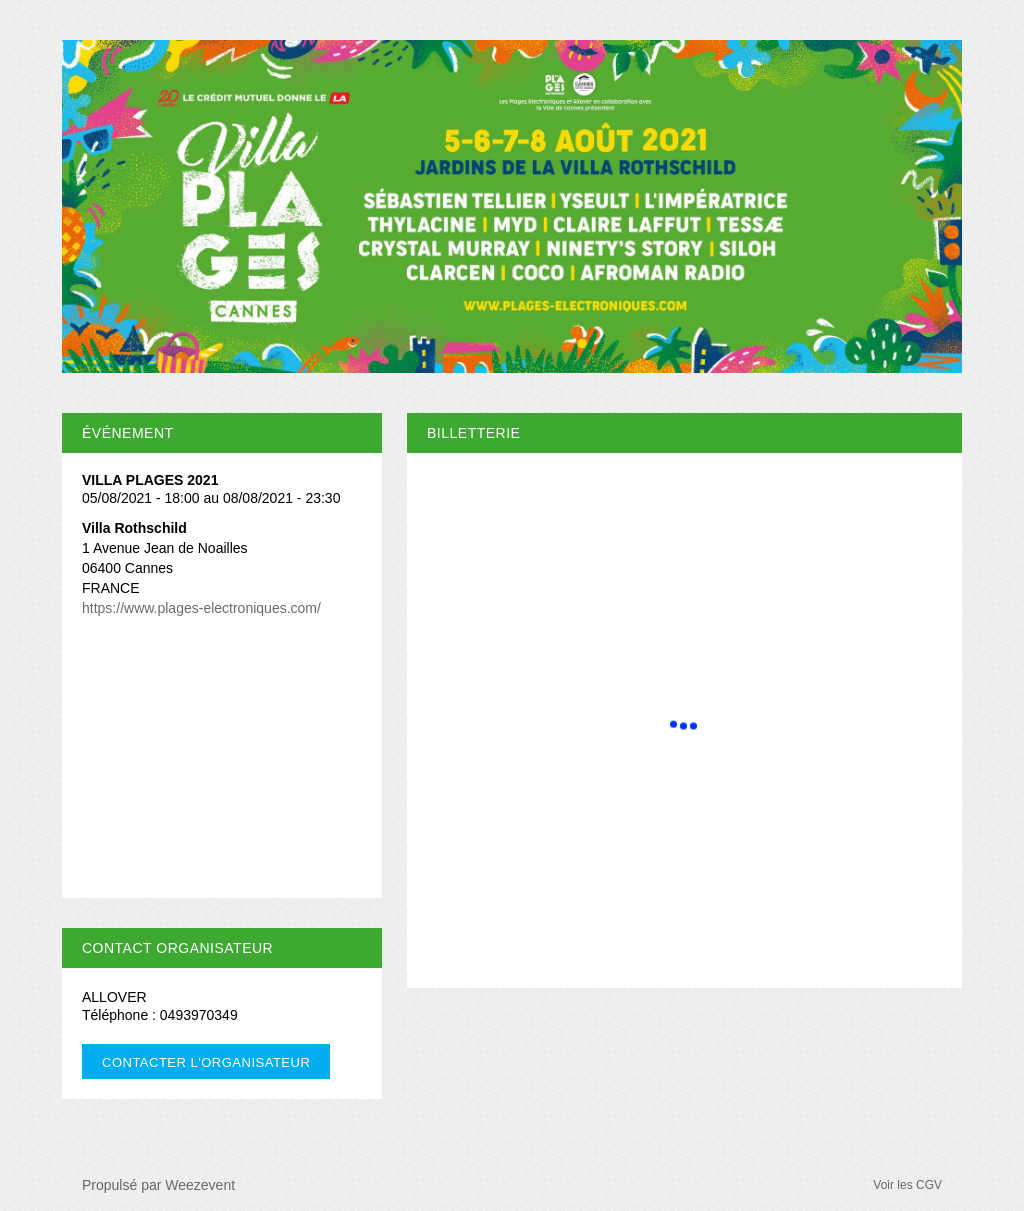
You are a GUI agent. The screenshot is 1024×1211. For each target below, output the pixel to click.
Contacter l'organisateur (206, 1062)
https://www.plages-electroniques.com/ (201, 608)
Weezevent (200, 1185)
